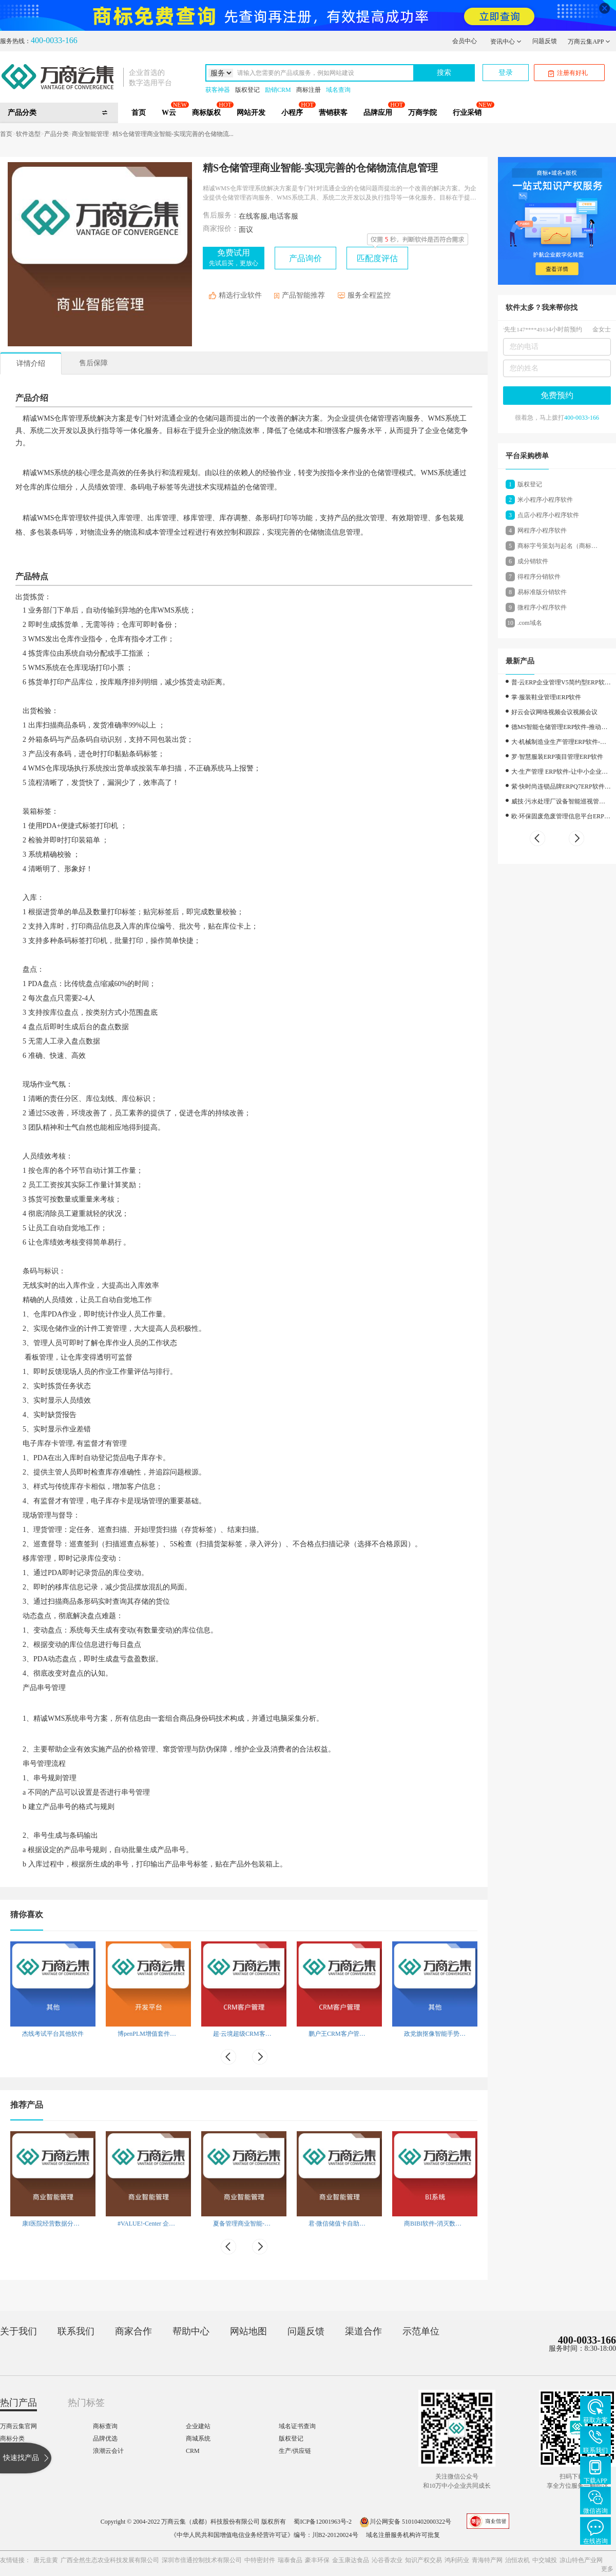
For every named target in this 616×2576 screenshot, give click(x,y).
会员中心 (464, 41)
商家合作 (133, 2331)
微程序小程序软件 (542, 607)
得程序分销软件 (539, 576)
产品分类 (56, 133)
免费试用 (233, 257)
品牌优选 (105, 2438)
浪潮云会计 (108, 2450)
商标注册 (308, 89)
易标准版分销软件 (542, 592)
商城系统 (198, 2438)
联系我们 (75, 2331)
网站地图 (248, 2331)
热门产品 (18, 2402)
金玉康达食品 (350, 2560)
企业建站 (198, 2426)
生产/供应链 (295, 2450)
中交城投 (544, 2560)
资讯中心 (506, 41)
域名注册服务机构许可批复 (403, 2535)
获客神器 (217, 89)
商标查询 (105, 2426)
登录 (505, 72)
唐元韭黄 (45, 2560)
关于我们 (18, 2331)
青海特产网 (487, 2560)
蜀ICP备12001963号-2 (323, 2521)
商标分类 (12, 2438)
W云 (169, 112)
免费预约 (557, 395)
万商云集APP (589, 41)
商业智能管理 (90, 133)
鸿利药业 (457, 2560)
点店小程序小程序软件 (548, 515)
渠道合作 (363, 2331)
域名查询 (338, 89)
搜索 (444, 72)
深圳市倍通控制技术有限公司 (202, 2560)
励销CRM (278, 89)
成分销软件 (532, 561)
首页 (138, 112)
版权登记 (247, 89)
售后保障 (93, 363)
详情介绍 (30, 363)
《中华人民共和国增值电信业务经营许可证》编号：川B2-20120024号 (264, 2535)
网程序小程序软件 (542, 530)
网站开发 (251, 112)
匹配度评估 (377, 258)
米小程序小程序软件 (545, 499)
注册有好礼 (568, 73)
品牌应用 (377, 112)
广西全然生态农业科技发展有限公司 (110, 2560)
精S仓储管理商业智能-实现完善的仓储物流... (173, 133)
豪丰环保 (317, 2560)
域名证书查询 (297, 2426)
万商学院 (422, 112)
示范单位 (420, 2331)
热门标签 (86, 2402)
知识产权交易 (423, 2560)
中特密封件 (259, 2560)
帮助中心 (190, 2331)
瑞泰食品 (290, 2560)
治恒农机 (517, 2560)
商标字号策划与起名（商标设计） (557, 548)
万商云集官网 (18, 2426)
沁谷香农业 (387, 2560)
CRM (193, 2450)
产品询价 (305, 258)
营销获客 (333, 112)
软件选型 (28, 133)
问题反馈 (544, 41)
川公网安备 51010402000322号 (405, 2521)
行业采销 (467, 112)
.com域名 (529, 622)
